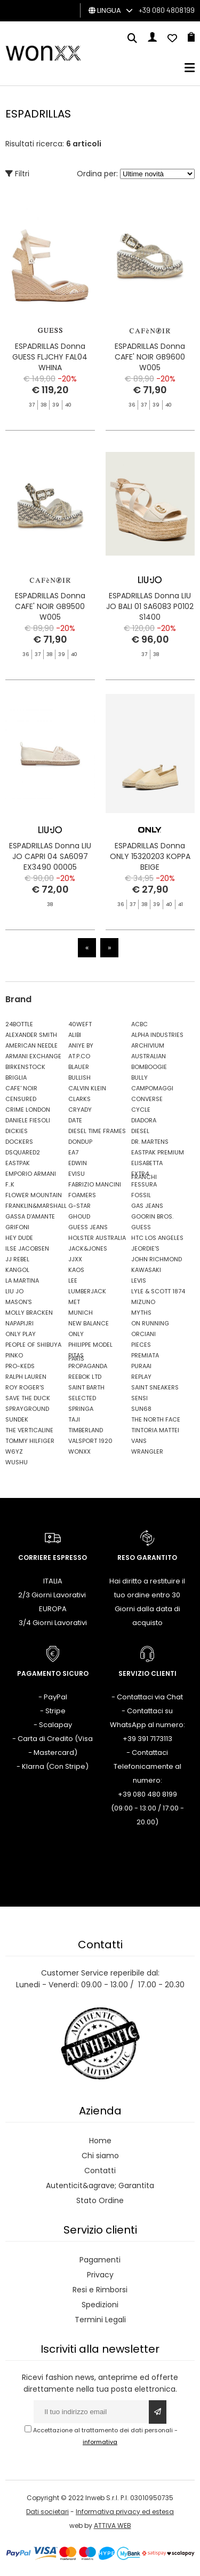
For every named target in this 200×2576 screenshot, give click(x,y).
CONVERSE (147, 1099)
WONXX (79, 1451)
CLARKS (79, 1099)
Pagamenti (100, 2259)
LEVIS (138, 1280)
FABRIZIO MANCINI (94, 1184)
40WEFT (80, 1024)
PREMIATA (145, 1355)
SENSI (139, 1398)
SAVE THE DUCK (27, 1398)
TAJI (74, 1419)
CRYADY (80, 1109)
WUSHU (16, 1462)
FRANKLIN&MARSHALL (34, 1205)
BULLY (139, 1077)
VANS (139, 1441)
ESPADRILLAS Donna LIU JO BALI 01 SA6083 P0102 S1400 (150, 616)
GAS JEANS (147, 1205)
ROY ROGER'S (24, 1387)
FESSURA (144, 1184)
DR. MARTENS (150, 1141)
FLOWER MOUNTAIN (33, 1195)
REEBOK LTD (84, 1376)
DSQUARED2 (22, 1152)
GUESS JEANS (88, 1227)
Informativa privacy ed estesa (125, 2511)
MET (74, 1302)
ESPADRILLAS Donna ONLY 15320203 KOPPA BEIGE (150, 886)
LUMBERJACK (87, 1291)
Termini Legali (100, 2319)
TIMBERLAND (85, 1430)
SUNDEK (16, 1419)
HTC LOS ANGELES (157, 1238)
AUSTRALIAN (148, 1056)
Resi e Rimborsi (100, 2289)
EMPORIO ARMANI (30, 1173)
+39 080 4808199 (167, 9)
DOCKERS (19, 1141)
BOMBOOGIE (149, 1067)
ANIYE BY (80, 1045)
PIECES (141, 1344)
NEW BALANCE (88, 1323)
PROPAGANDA (87, 1366)
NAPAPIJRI (19, 1323)
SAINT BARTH (86, 1387)
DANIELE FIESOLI (27, 1120)
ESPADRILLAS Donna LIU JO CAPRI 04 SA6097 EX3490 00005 (50, 865)
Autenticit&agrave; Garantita (100, 2185)
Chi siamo (100, 2155)
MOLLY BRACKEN (29, 1312)
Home (100, 2140)
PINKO (14, 1355)
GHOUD (79, 1216)
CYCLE (140, 1109)
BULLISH (79, 1077)
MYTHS (141, 1312)
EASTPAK (17, 1163)
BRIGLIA (16, 1077)
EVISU (76, 1173)
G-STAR (79, 1205)
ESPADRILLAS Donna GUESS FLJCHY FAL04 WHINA (49, 357)
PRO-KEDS (20, 1366)
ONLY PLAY (20, 1334)
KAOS (76, 1270)
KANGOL (17, 1270)
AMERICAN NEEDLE (31, 1045)
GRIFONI (17, 1227)
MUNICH (80, 1312)
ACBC (139, 1024)
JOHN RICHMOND (156, 1259)
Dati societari (47, 2511)
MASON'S (18, 1302)
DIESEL (140, 1131)
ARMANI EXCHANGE (33, 1056)
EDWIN (77, 1163)
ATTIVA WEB (112, 2525)
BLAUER (78, 1067)
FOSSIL (141, 1195)
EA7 (73, 1152)
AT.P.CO (79, 1056)
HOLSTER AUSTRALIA (97, 1238)
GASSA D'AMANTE (30, 1216)
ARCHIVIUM (147, 1045)
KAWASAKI (146, 1270)
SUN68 (141, 1408)
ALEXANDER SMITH (31, 1035)
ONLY (76, 1334)
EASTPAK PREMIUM (157, 1152)
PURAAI (141, 1366)
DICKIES (16, 1131)
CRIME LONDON (27, 1109)
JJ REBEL (17, 1259)
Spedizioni (100, 2304)
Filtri (17, 173)
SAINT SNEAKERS (155, 1387)
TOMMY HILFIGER (29, 1441)
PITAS (76, 1355)
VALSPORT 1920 (90, 1441)
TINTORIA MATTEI (155, 1430)
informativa (100, 2442)
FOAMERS (82, 1195)
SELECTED (82, 1398)
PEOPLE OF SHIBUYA (33, 1344)
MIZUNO (143, 1302)
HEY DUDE (19, 1238)
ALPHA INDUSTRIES (157, 1035)
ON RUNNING (150, 1323)
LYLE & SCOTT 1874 (158, 1291)
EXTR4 (140, 1173)
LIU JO (14, 1291)
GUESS (141, 1227)
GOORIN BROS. (152, 1216)
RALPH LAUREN (25, 1376)
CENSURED (20, 1099)
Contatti (100, 2170)
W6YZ (14, 1451)
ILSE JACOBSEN (27, 1248)
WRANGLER (147, 1451)
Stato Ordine (100, 2200)
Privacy (100, 2274)
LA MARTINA (22, 1280)
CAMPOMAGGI (152, 1088)
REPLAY (141, 1376)
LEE (72, 1280)
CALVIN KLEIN (87, 1088)
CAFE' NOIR (21, 1088)
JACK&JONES (87, 1248)
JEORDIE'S (145, 1248)
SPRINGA (80, 1408)
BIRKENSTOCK (25, 1067)
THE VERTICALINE (29, 1430)
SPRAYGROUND (27, 1408)
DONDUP (80, 1141)
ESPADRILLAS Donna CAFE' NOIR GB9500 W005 (50, 616)
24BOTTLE (19, 1024)
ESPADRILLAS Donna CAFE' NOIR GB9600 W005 (150, 357)
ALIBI (74, 1035)
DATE (75, 1120)
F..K (9, 1184)
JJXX (75, 1259)
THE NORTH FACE (155, 1419)
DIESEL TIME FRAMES (97, 1131)
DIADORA (143, 1120)
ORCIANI (143, 1334)
